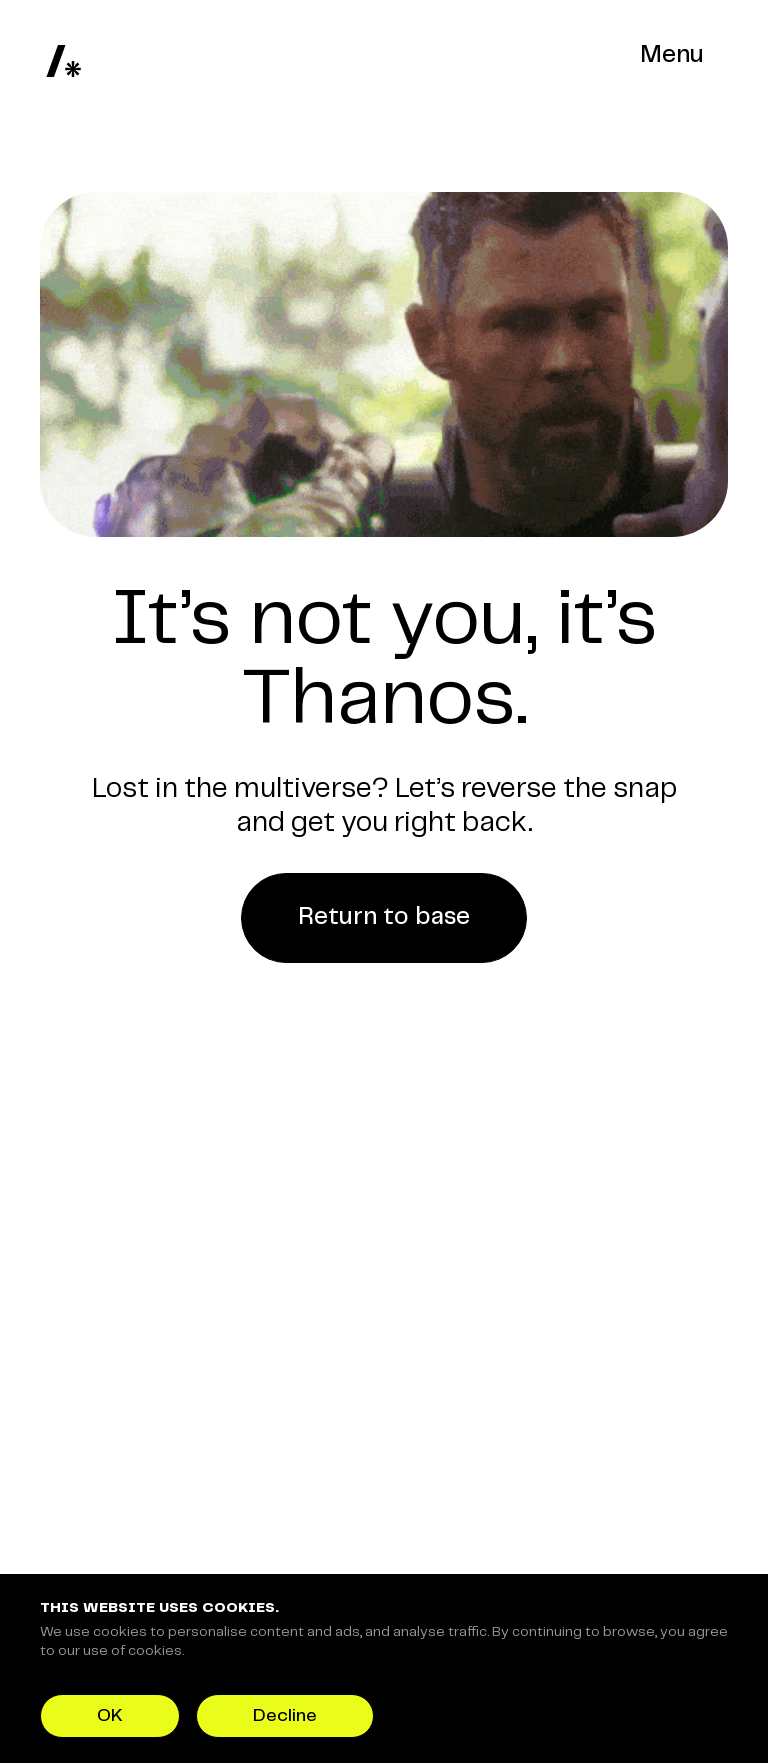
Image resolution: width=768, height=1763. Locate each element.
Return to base (384, 917)
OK (110, 1716)
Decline (285, 1716)
